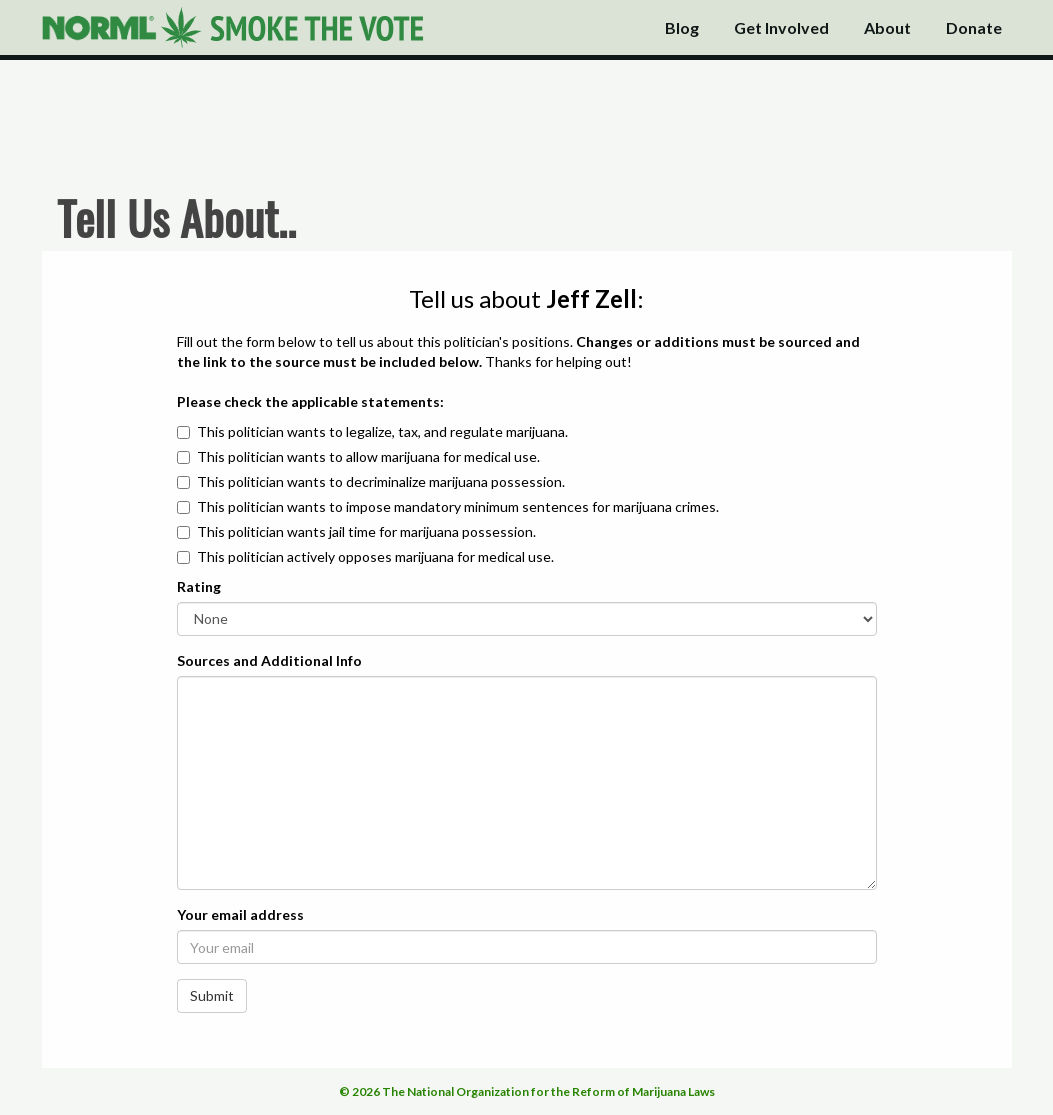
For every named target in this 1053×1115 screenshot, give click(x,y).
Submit (212, 995)
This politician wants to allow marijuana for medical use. (368, 456)
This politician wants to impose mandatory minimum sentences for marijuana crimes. (458, 506)
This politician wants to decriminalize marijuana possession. (381, 481)
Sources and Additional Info (269, 660)
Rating (199, 586)
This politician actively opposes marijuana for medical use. (375, 556)
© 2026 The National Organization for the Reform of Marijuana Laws (527, 1091)
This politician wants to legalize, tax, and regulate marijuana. (382, 431)
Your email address (240, 914)
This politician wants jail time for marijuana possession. (366, 531)
